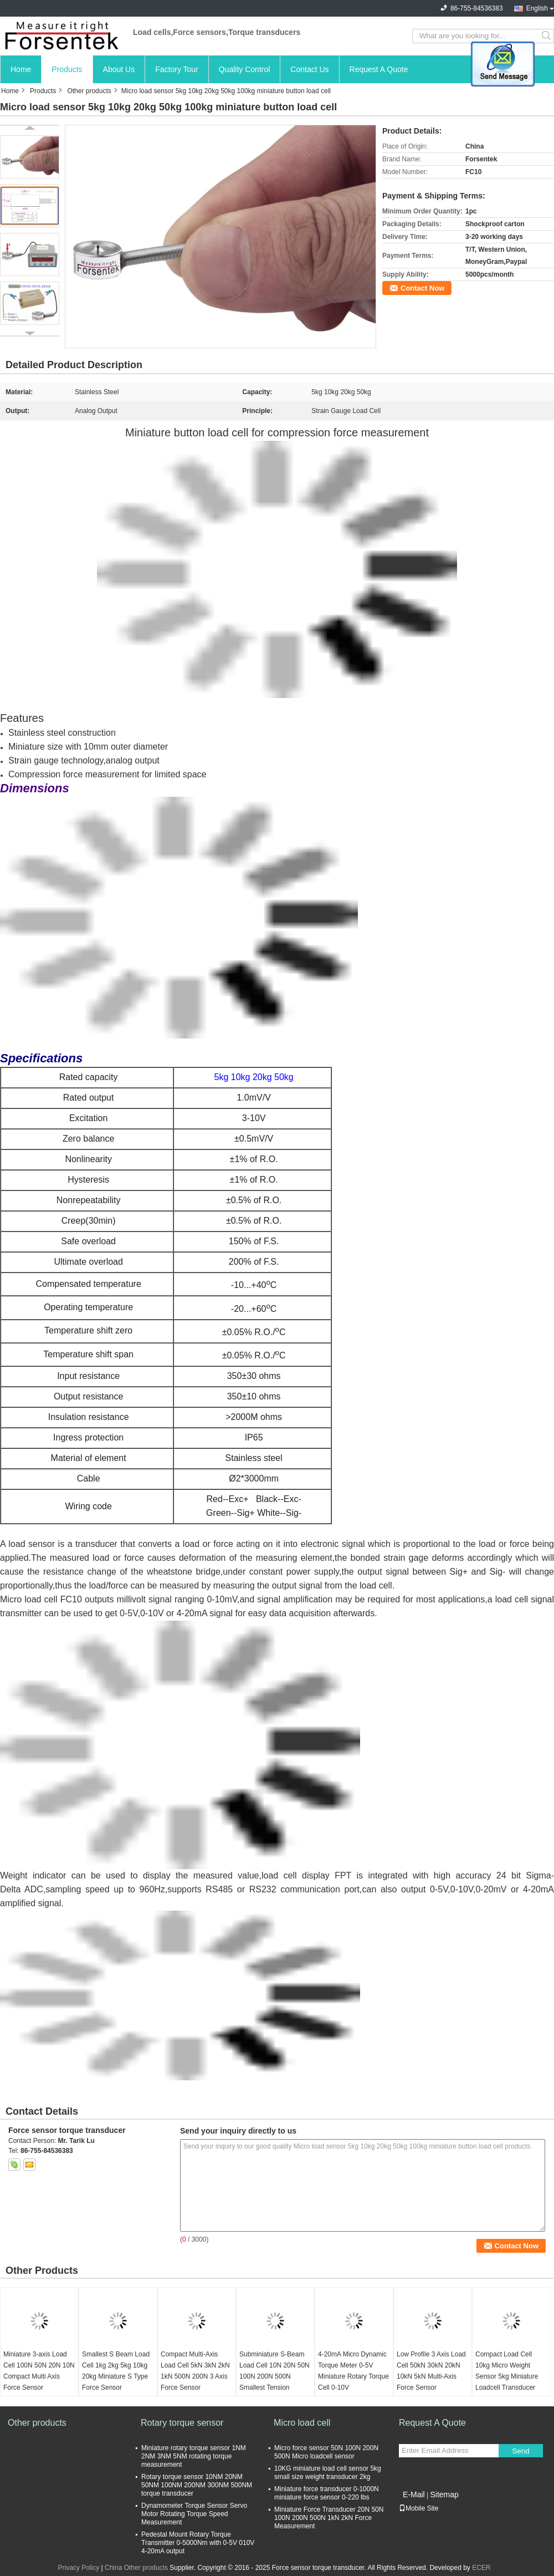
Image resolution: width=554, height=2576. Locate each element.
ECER (481, 2568)
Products (67, 69)
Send (520, 2451)
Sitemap (444, 2494)
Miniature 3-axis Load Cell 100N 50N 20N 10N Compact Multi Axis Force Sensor (39, 2370)
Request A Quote (379, 69)
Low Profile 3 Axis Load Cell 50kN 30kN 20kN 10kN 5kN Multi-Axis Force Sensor (431, 2370)
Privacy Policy (78, 2568)
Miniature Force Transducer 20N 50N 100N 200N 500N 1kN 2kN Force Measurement (328, 2518)
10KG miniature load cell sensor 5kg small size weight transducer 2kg (327, 2473)
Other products (89, 91)
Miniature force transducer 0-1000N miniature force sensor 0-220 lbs (326, 2493)
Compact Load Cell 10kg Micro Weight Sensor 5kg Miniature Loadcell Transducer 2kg (506, 2376)
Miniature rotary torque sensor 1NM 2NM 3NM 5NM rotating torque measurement (193, 2456)
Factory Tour (176, 69)
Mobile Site (418, 2508)
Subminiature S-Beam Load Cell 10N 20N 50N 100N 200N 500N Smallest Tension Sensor (274, 2376)
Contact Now (422, 288)
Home (21, 69)
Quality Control (244, 69)
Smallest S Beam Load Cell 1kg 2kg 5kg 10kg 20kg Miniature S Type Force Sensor (116, 2370)
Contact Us (309, 69)
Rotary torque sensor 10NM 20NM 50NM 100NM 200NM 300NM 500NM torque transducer (196, 2485)
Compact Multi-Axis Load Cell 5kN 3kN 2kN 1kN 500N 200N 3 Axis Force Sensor (195, 2370)
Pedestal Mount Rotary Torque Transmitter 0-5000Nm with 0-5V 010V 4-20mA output (197, 2543)
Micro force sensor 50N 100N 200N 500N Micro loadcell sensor (326, 2452)
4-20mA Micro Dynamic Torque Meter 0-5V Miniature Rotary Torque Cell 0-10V (353, 2370)
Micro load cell (29, 1599)
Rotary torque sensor (182, 2422)
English (537, 8)
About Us (119, 69)
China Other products (136, 2568)
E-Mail (414, 2494)
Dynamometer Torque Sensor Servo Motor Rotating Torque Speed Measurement (194, 2514)
